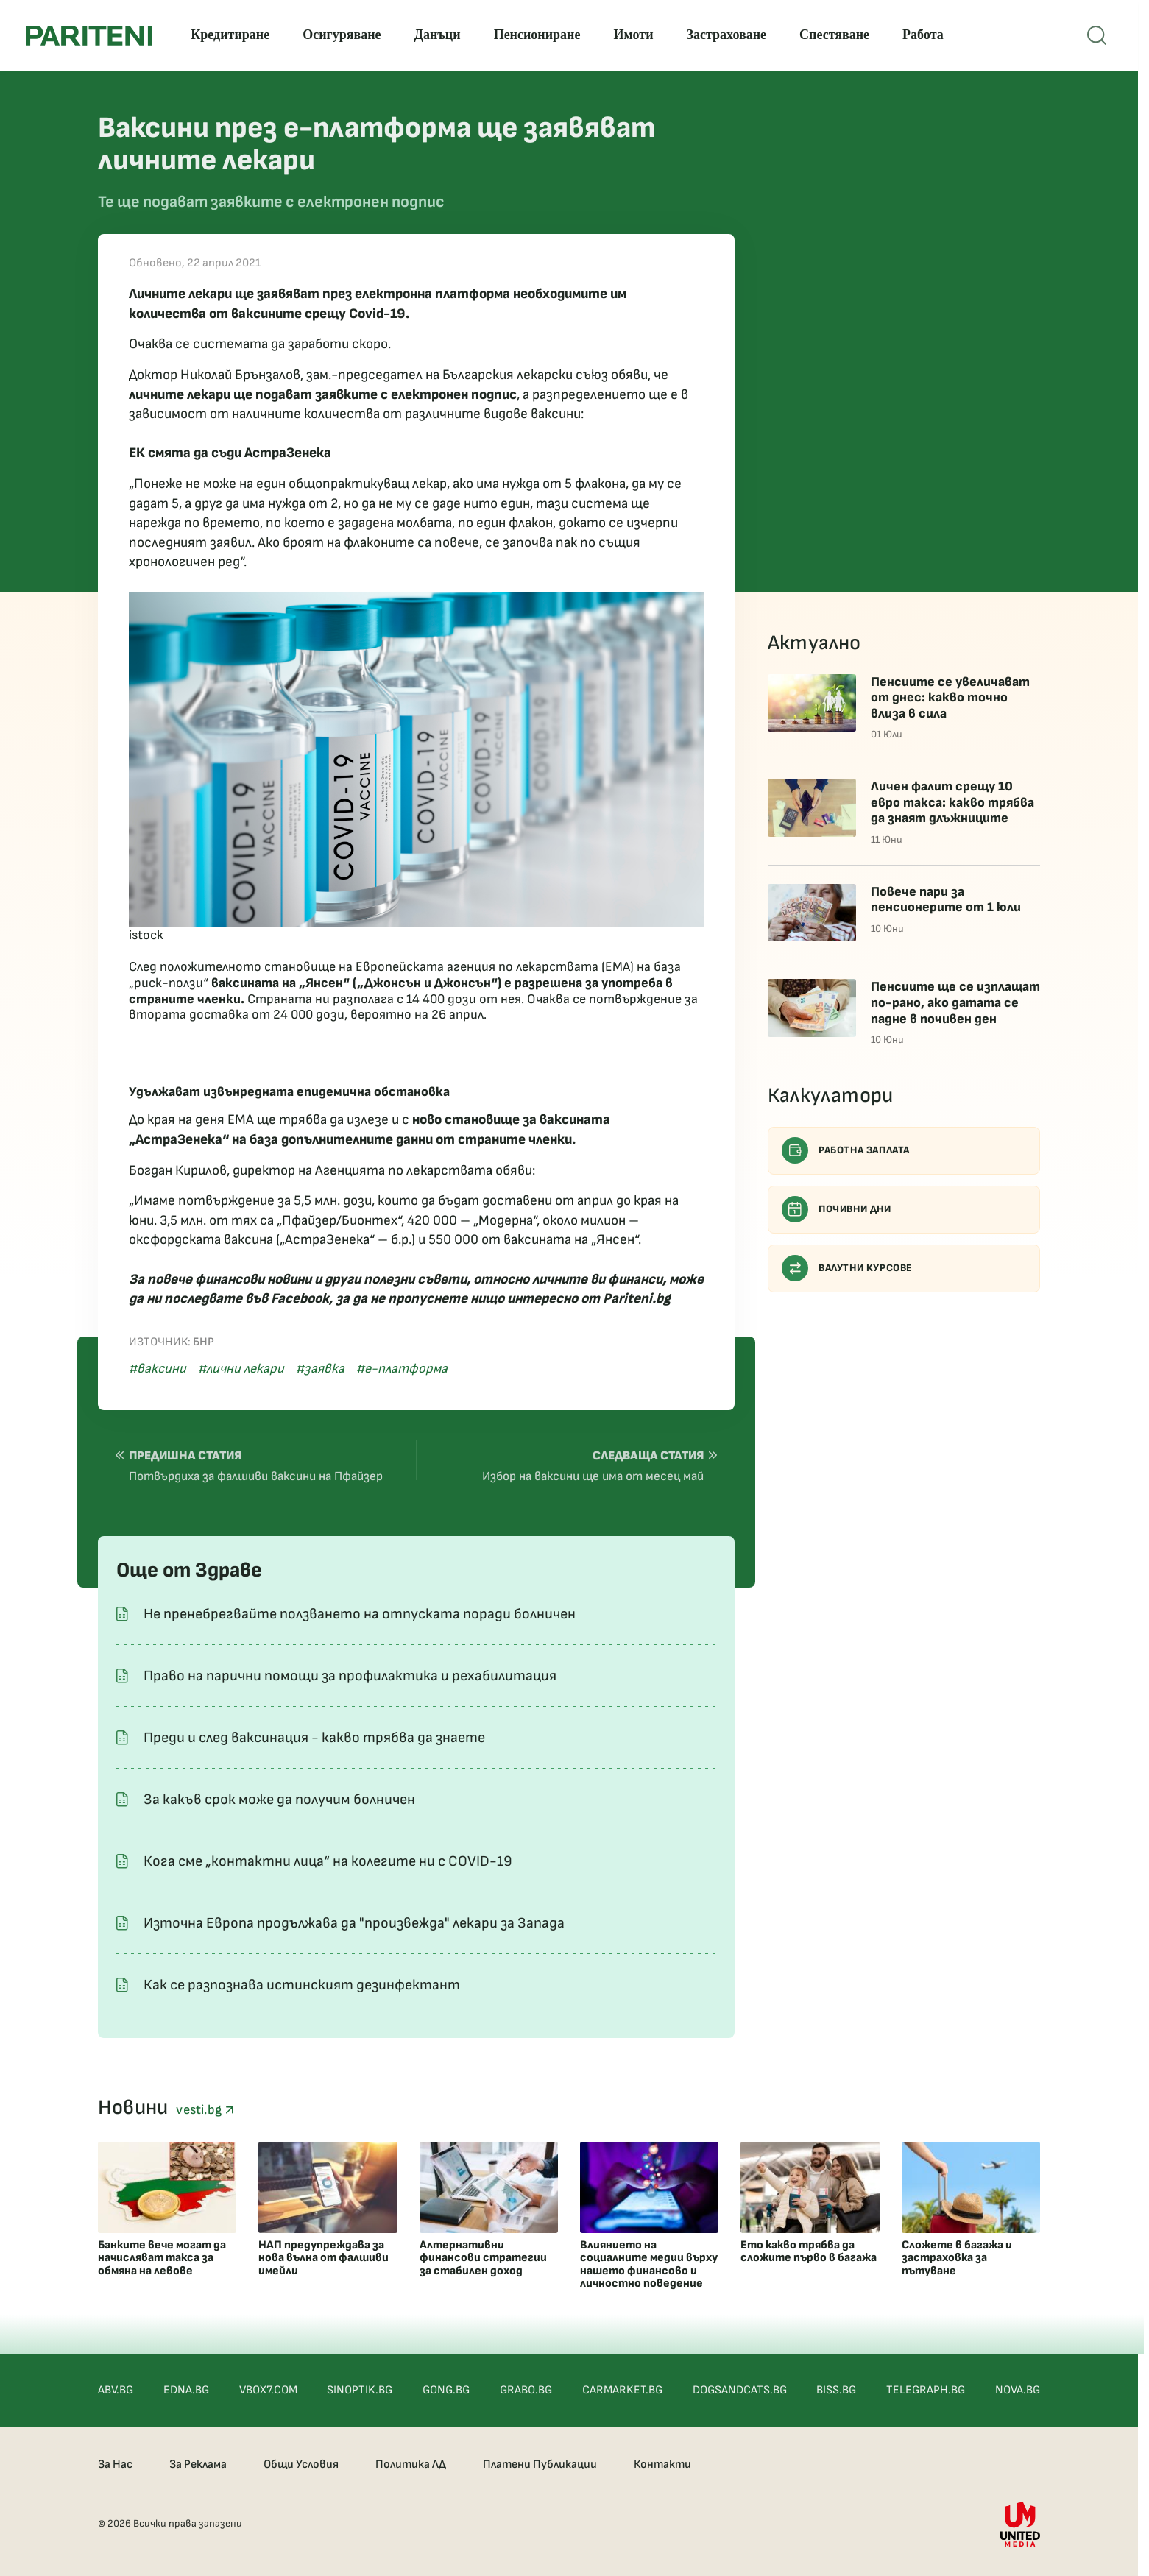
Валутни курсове (847, 1268)
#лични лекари (241, 1368)
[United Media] (1020, 2524)
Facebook (300, 1298)
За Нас (115, 2464)
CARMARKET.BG (622, 2390)
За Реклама (198, 2464)
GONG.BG (446, 2390)
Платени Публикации (540, 2464)
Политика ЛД (410, 2464)
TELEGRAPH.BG (925, 2390)
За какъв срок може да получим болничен (279, 1799)
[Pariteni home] (89, 35)
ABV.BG (115, 2390)
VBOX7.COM (268, 2390)
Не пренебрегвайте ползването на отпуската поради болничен (360, 1614)
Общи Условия (301, 2464)
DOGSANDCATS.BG (740, 2390)
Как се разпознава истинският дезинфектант (302, 1985)
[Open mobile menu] (1097, 35)
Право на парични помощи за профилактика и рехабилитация (350, 1676)
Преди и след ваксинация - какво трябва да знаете (314, 1738)
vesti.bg (204, 2109)
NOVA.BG (1017, 2390)
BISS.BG (836, 2390)
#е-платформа (402, 1368)
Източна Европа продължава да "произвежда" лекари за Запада (354, 1923)
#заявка (320, 1368)
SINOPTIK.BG (359, 2390)
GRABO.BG (526, 2390)
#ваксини (157, 1368)
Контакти (662, 2464)
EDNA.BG (186, 2390)
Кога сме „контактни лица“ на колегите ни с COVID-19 (328, 1861)
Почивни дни (836, 1209)
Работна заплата (846, 1150)
